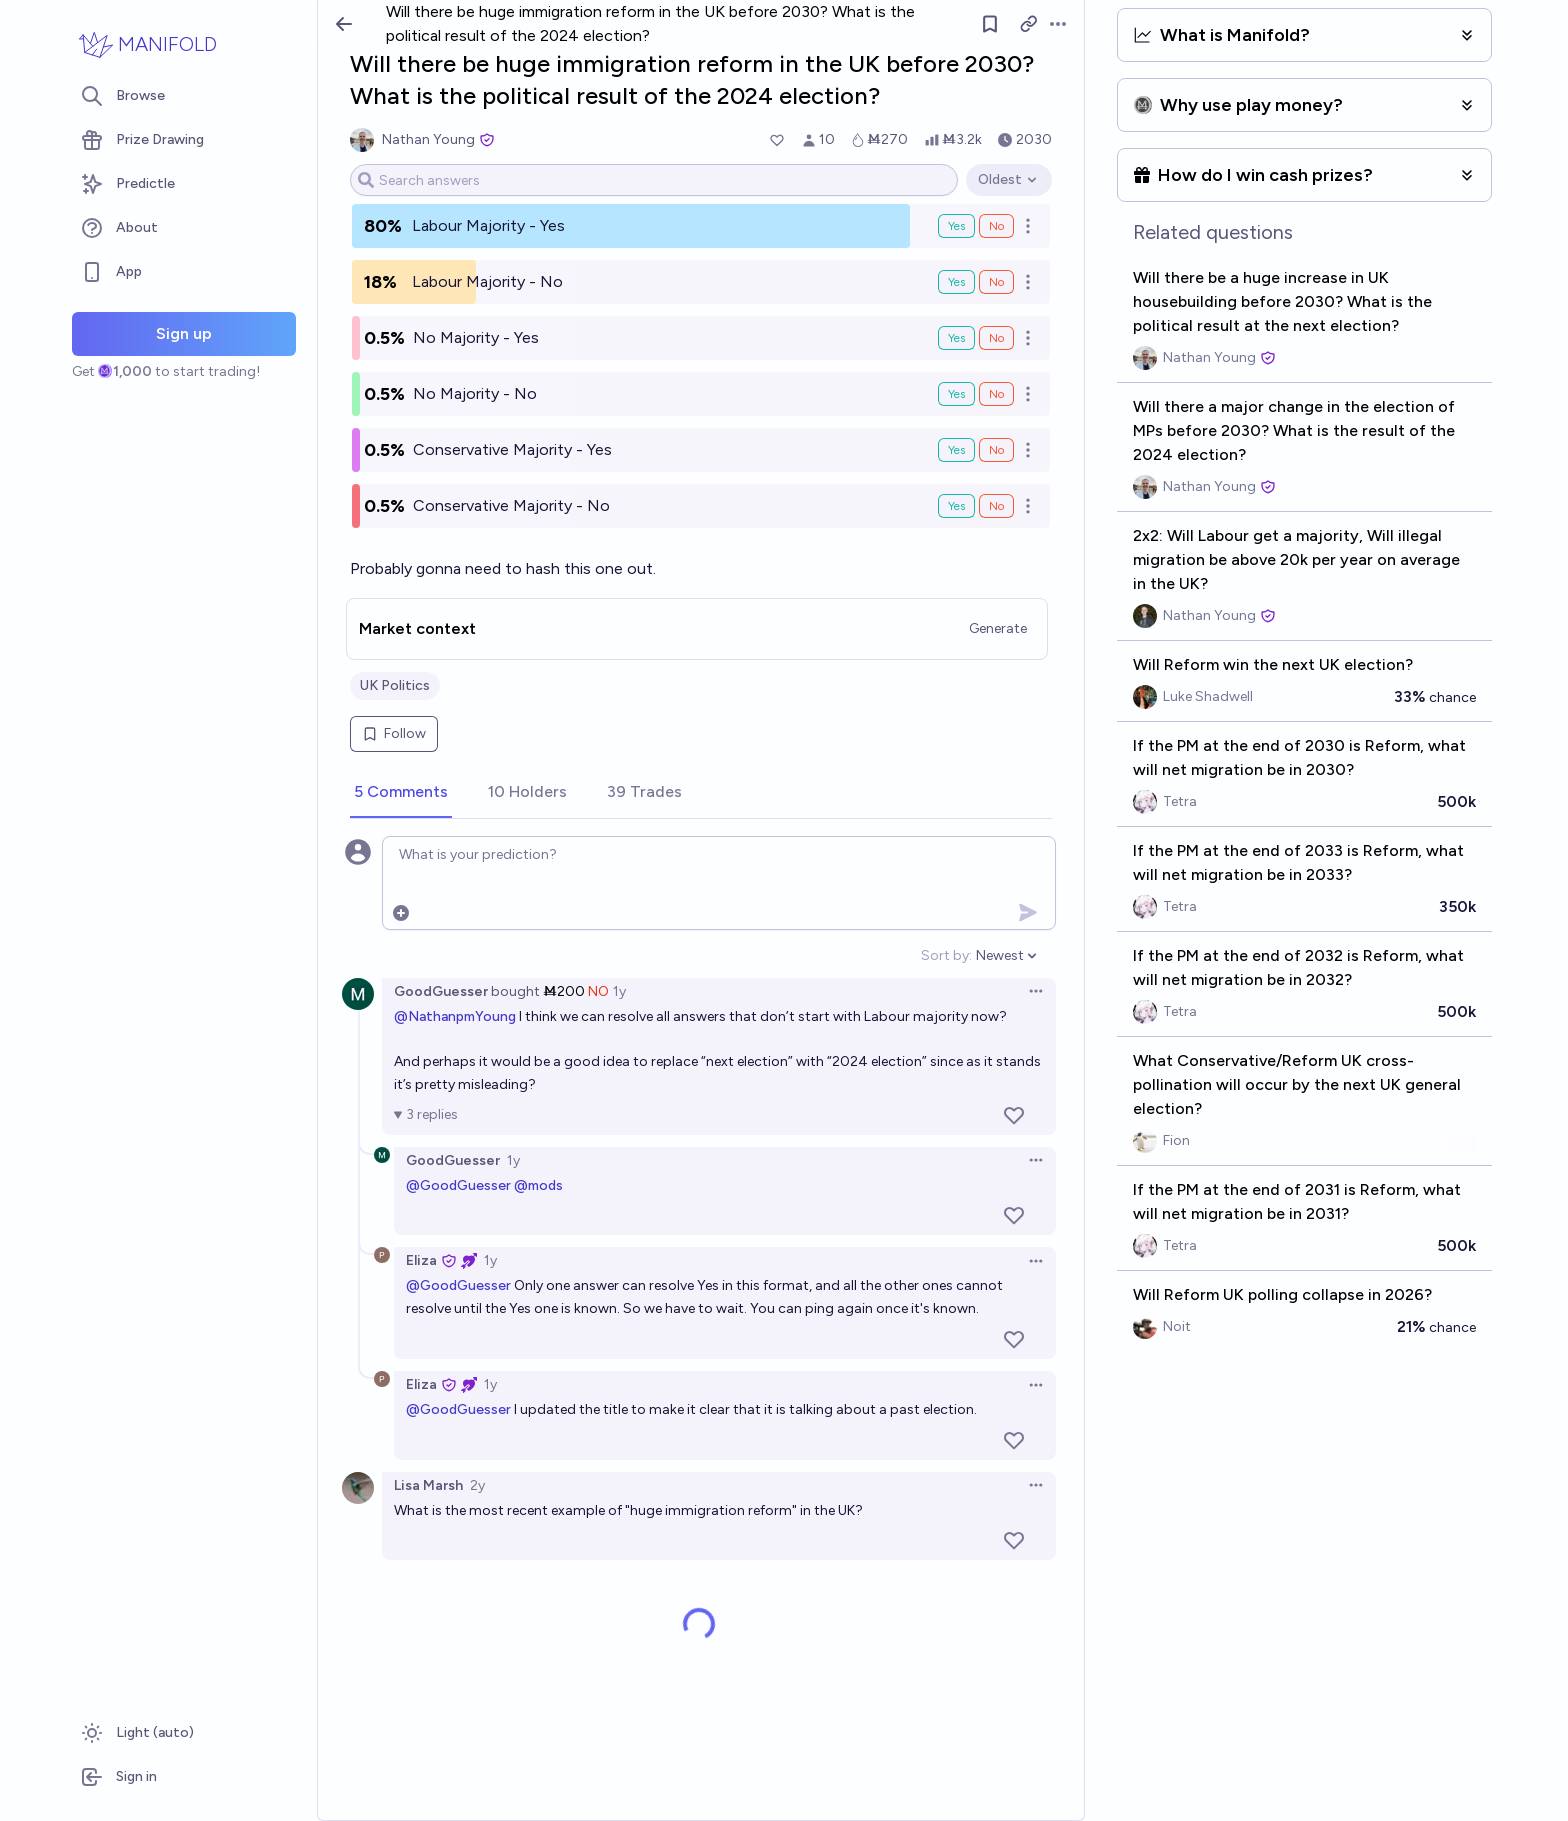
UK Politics (395, 685)
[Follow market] (990, 24)
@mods (538, 1185)
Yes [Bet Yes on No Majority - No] (956, 394)
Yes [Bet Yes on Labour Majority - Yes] (956, 226)
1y (619, 991)
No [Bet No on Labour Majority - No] (996, 282)
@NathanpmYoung (455, 1016)
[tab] (401, 793)
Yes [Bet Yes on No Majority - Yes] (956, 338)
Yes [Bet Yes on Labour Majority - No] (956, 282)
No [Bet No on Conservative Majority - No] (996, 506)
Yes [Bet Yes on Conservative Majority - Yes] (956, 450)
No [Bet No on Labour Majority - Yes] (996, 226)
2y (477, 1485)
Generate (998, 628)
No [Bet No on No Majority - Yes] (996, 338)
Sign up (184, 333)
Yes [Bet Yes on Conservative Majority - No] (956, 506)
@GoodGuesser (458, 1185)
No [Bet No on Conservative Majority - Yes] (996, 450)
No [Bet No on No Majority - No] (996, 394)
